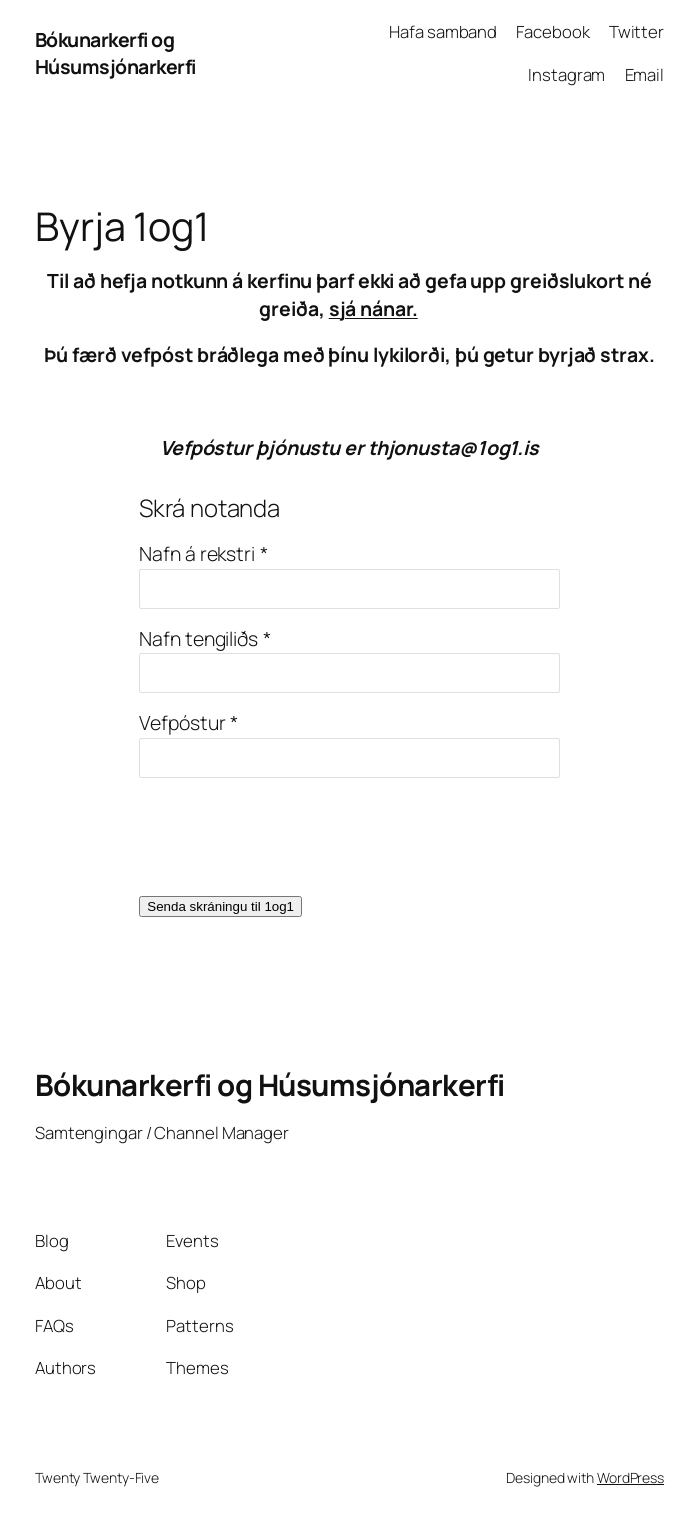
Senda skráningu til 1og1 (220, 906)
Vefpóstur (182, 722)
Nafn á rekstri (197, 553)
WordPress (630, 1477)
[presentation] (291, 837)
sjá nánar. (373, 308)
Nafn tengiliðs (198, 638)
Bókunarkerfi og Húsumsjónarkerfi (115, 53)
